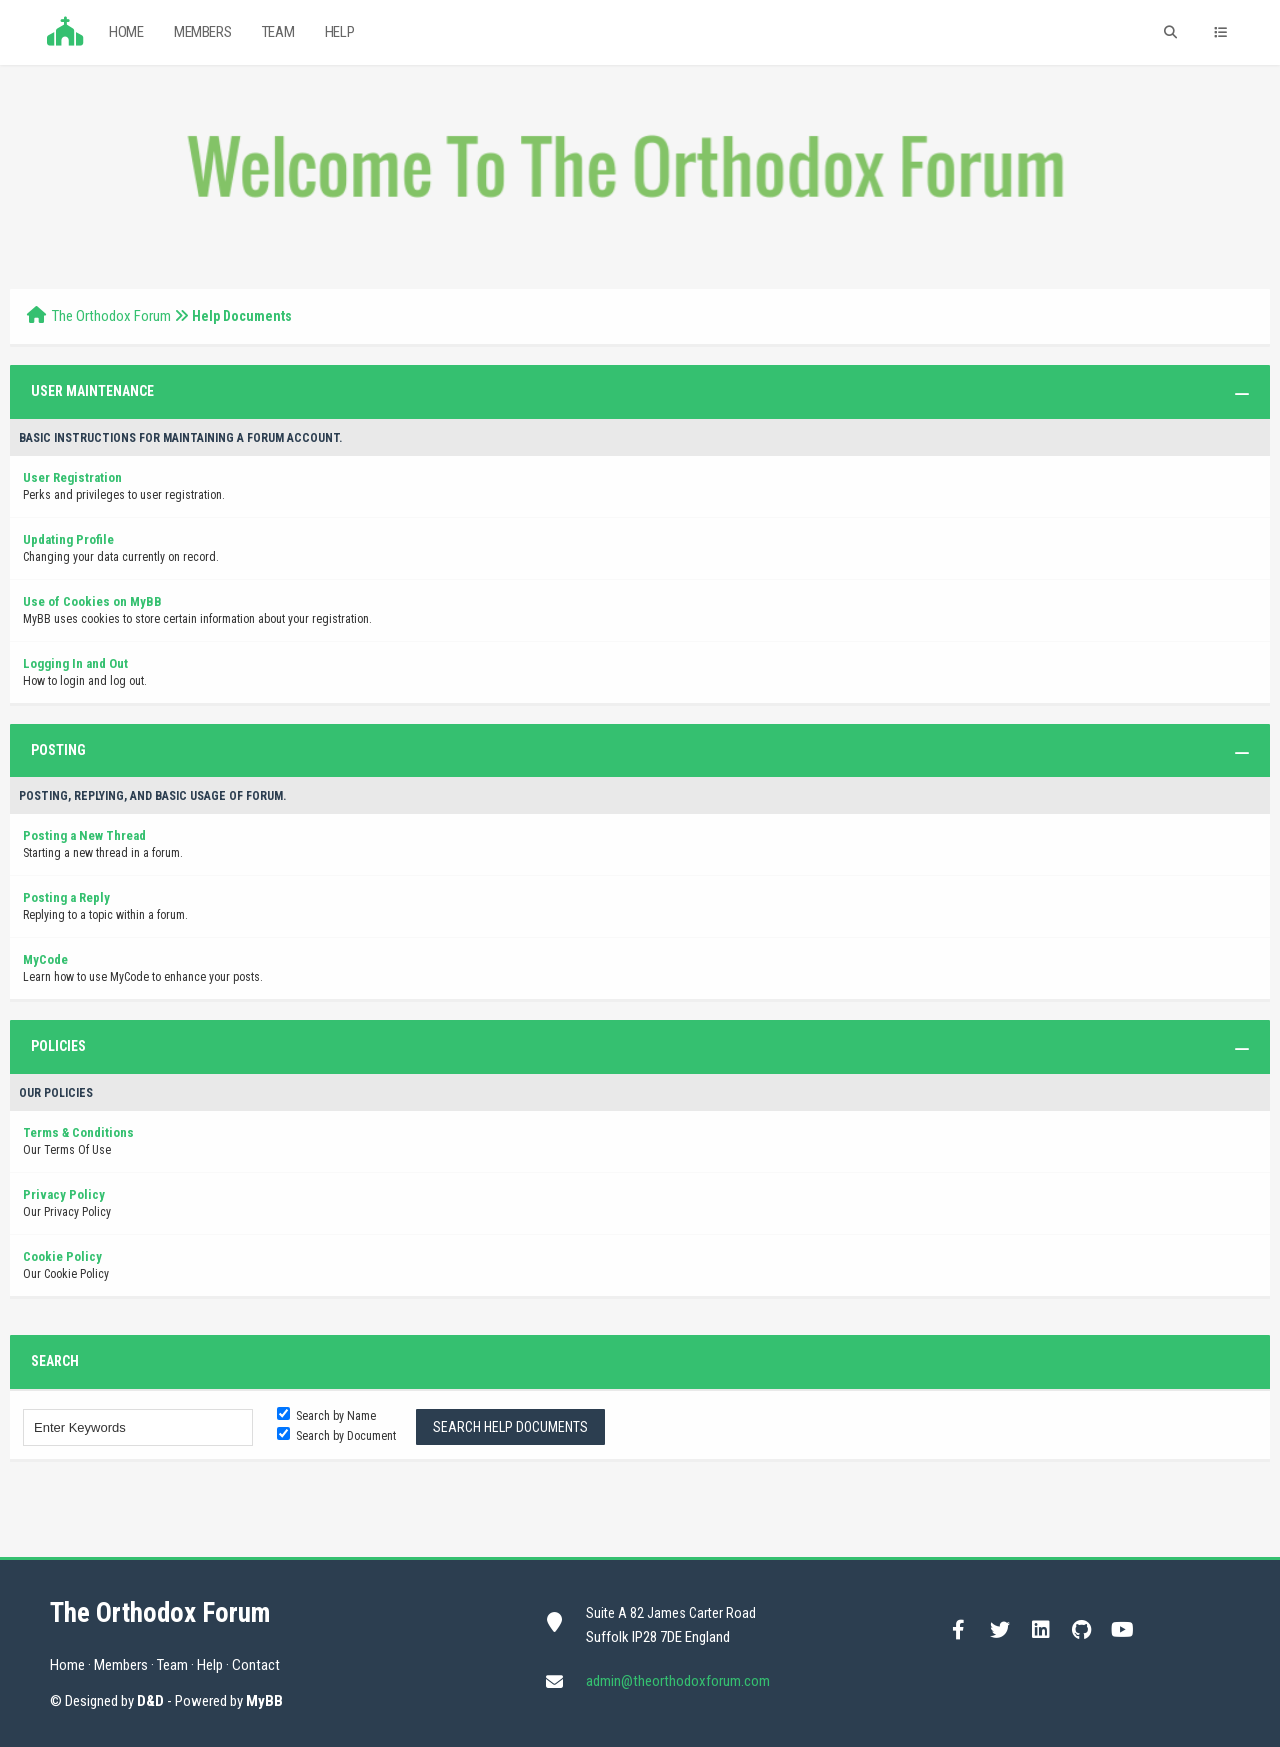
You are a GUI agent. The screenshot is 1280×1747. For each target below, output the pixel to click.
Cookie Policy (62, 1256)
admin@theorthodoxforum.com (678, 1681)
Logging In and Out (75, 663)
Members (202, 32)
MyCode (45, 959)
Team (278, 32)
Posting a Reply (66, 897)
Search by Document (336, 1436)
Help (339, 32)
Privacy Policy (64, 1194)
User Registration (72, 477)
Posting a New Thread (84, 835)
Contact (256, 1665)
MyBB (264, 1701)
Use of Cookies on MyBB (92, 601)
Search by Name (326, 1416)
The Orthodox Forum (111, 316)
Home (126, 32)
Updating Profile (68, 539)
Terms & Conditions (78, 1132)
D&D (150, 1701)
